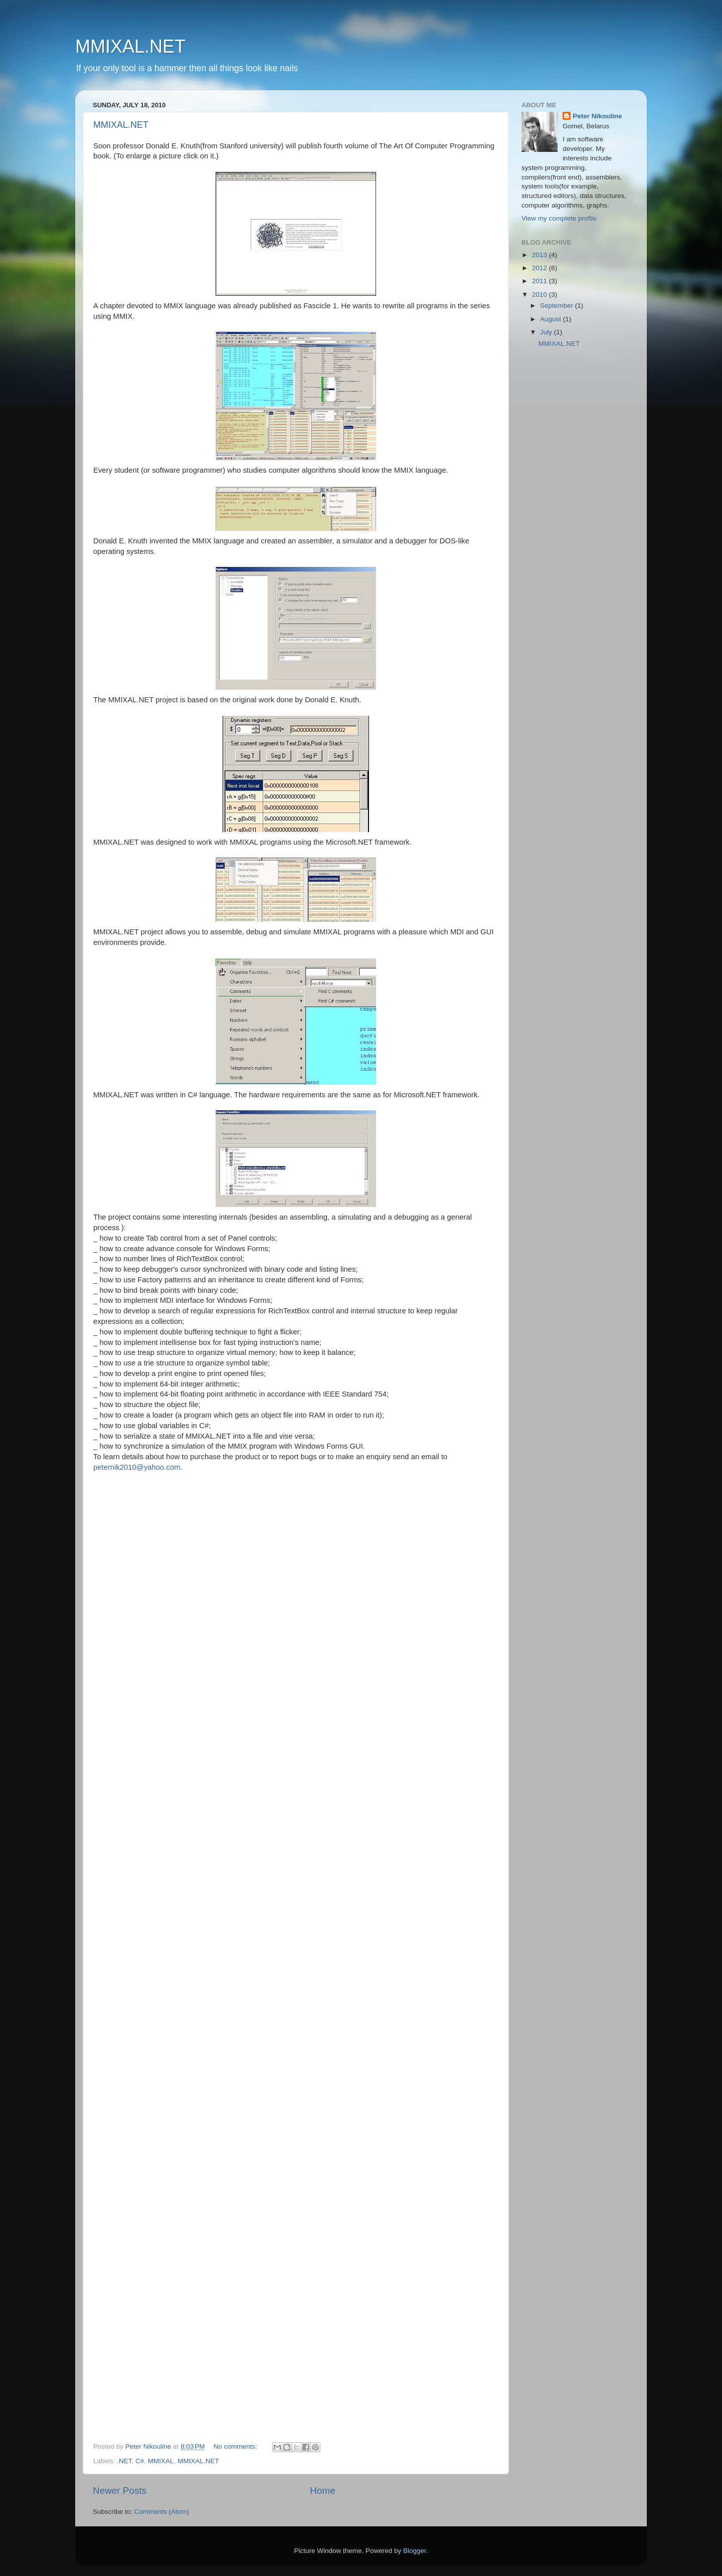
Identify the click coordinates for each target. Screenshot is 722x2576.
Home (322, 2490)
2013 (540, 255)
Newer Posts (119, 2490)
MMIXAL (161, 2461)
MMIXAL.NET (130, 46)
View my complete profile (559, 218)
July (547, 332)
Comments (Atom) (162, 2511)
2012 (540, 268)
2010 (540, 294)
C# (139, 2461)
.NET (124, 2461)
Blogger (414, 2550)
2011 (540, 281)
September (557, 305)
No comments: (236, 2446)
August (551, 319)
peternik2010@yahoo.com (136, 1467)
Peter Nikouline (597, 116)
